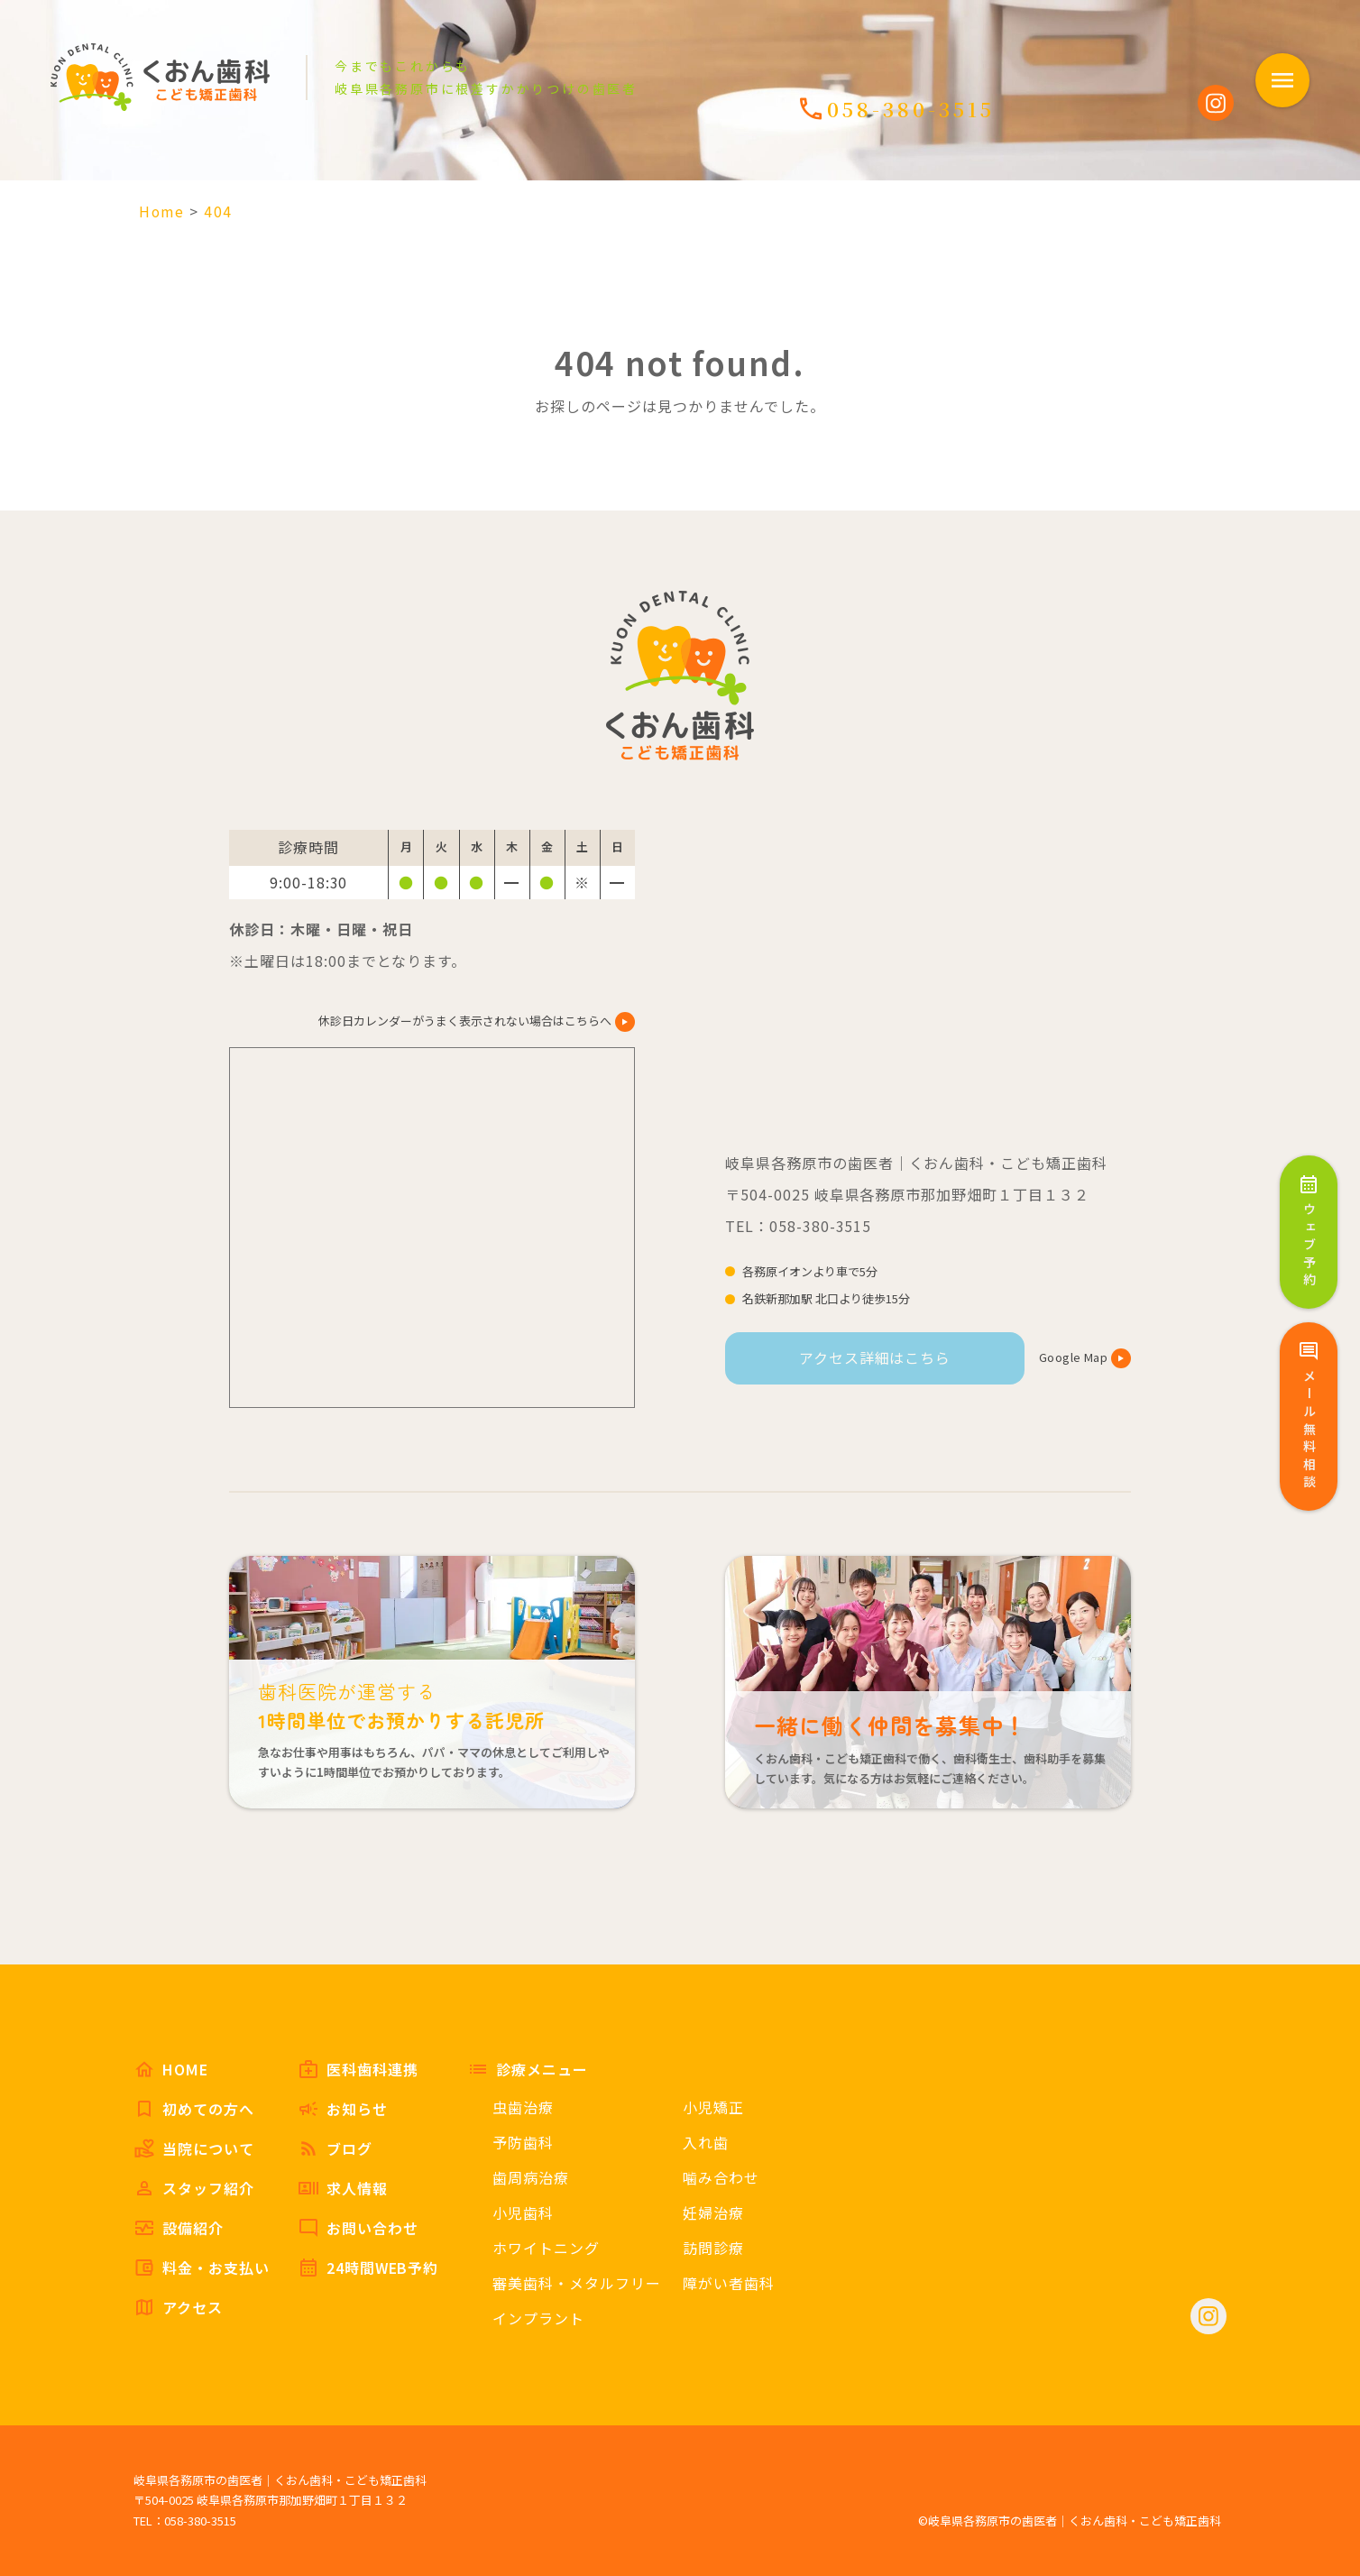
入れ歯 (706, 2142)
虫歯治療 (523, 2107)
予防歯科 (523, 2142)
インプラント (538, 2318)
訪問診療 (713, 2248)
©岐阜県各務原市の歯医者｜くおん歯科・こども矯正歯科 (1069, 2520)
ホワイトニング (546, 2248)
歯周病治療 (530, 2177)
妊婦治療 (713, 2212)
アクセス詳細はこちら (875, 1357)
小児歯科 (523, 2212)
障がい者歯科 (729, 2283)
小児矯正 (713, 2107)
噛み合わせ (721, 2177)
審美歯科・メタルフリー (576, 2283)
